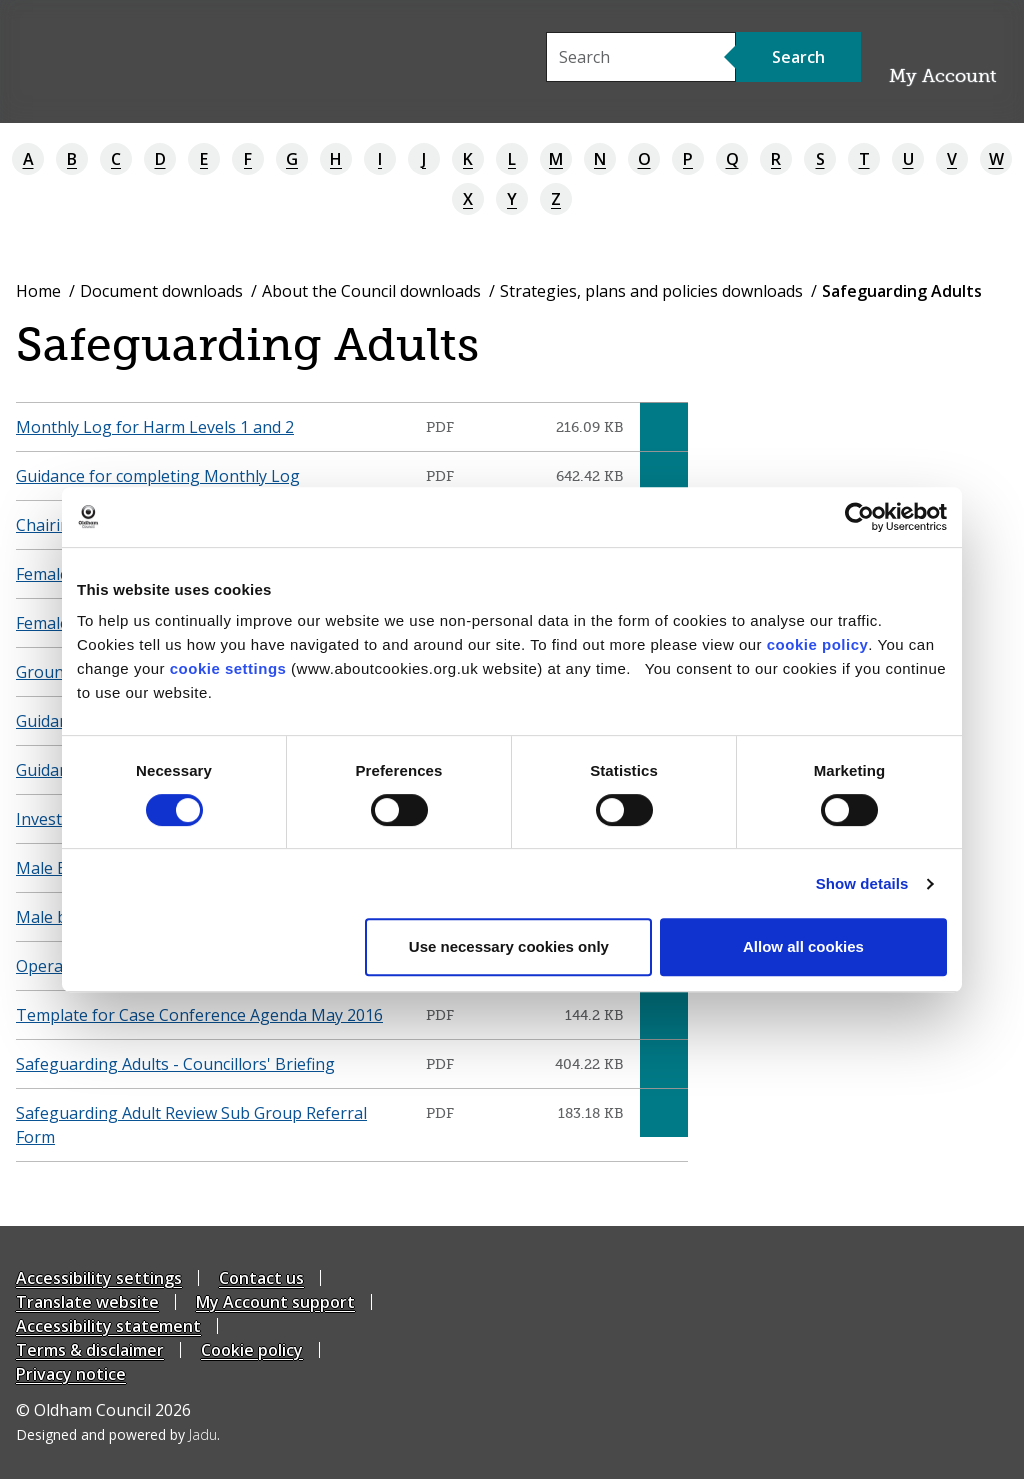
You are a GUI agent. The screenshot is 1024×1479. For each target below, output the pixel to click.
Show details (862, 883)
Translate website (87, 1302)
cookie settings (228, 668)
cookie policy (818, 644)
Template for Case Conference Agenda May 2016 (199, 1015)
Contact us (261, 1278)
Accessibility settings (99, 1278)
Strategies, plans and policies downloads (651, 291)
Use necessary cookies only (509, 946)
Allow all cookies (803, 946)
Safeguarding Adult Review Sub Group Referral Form (191, 1125)
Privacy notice (71, 1374)
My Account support (275, 1302)
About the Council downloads (371, 291)
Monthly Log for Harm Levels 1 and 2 (155, 427)
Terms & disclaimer (90, 1350)
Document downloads (161, 291)
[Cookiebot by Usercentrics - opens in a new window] (859, 517)
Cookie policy (252, 1350)
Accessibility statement (108, 1326)
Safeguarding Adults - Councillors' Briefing (175, 1064)
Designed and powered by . (118, 1434)
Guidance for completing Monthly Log (158, 476)
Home (38, 291)
